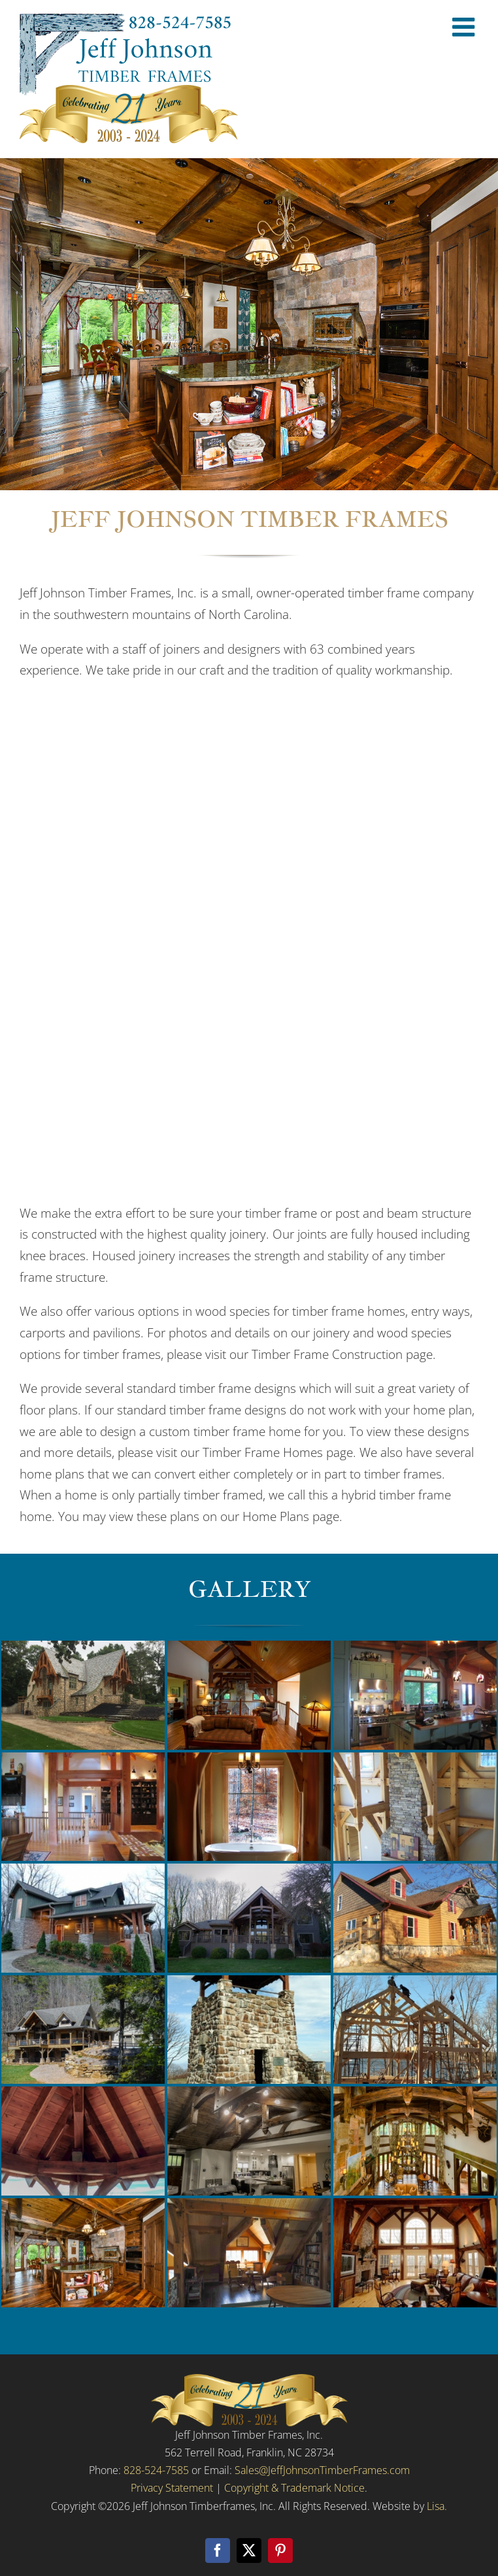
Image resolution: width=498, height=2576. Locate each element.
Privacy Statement (172, 2488)
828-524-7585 (156, 2470)
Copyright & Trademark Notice (294, 2488)
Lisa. (437, 2506)
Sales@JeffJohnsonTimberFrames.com (322, 2470)
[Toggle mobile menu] (465, 27)
